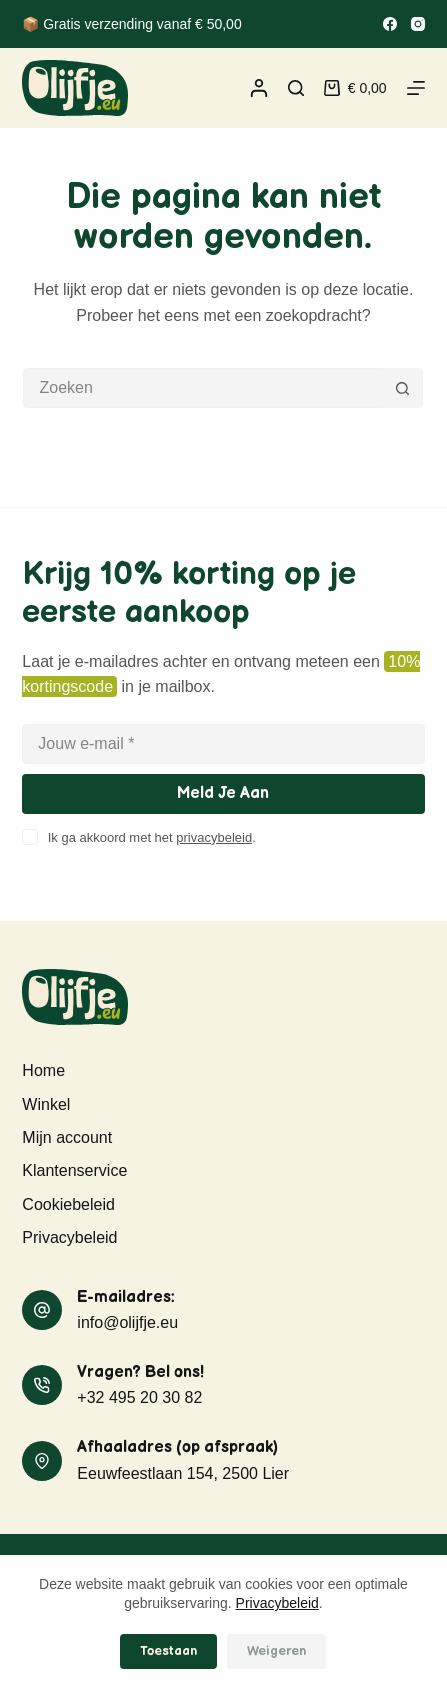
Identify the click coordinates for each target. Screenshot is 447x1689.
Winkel (46, 1104)
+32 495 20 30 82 (139, 1397)
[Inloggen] (259, 88)
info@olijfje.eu (127, 1322)
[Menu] (416, 88)
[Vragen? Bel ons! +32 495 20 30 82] (42, 1385)
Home (43, 1070)
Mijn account (67, 1137)
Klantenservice (74, 1170)
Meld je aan (223, 793)
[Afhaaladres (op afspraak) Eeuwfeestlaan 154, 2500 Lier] (42, 1461)
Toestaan (168, 1651)
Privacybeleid (277, 1603)
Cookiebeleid (68, 1204)
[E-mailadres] (223, 744)
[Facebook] (390, 24)
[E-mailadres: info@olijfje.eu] (42, 1310)
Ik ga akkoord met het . (152, 837)
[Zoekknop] (402, 388)
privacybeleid (214, 837)
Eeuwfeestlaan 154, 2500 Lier (183, 1473)
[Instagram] (418, 24)
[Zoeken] (296, 88)
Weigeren (276, 1651)
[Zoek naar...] (203, 388)
